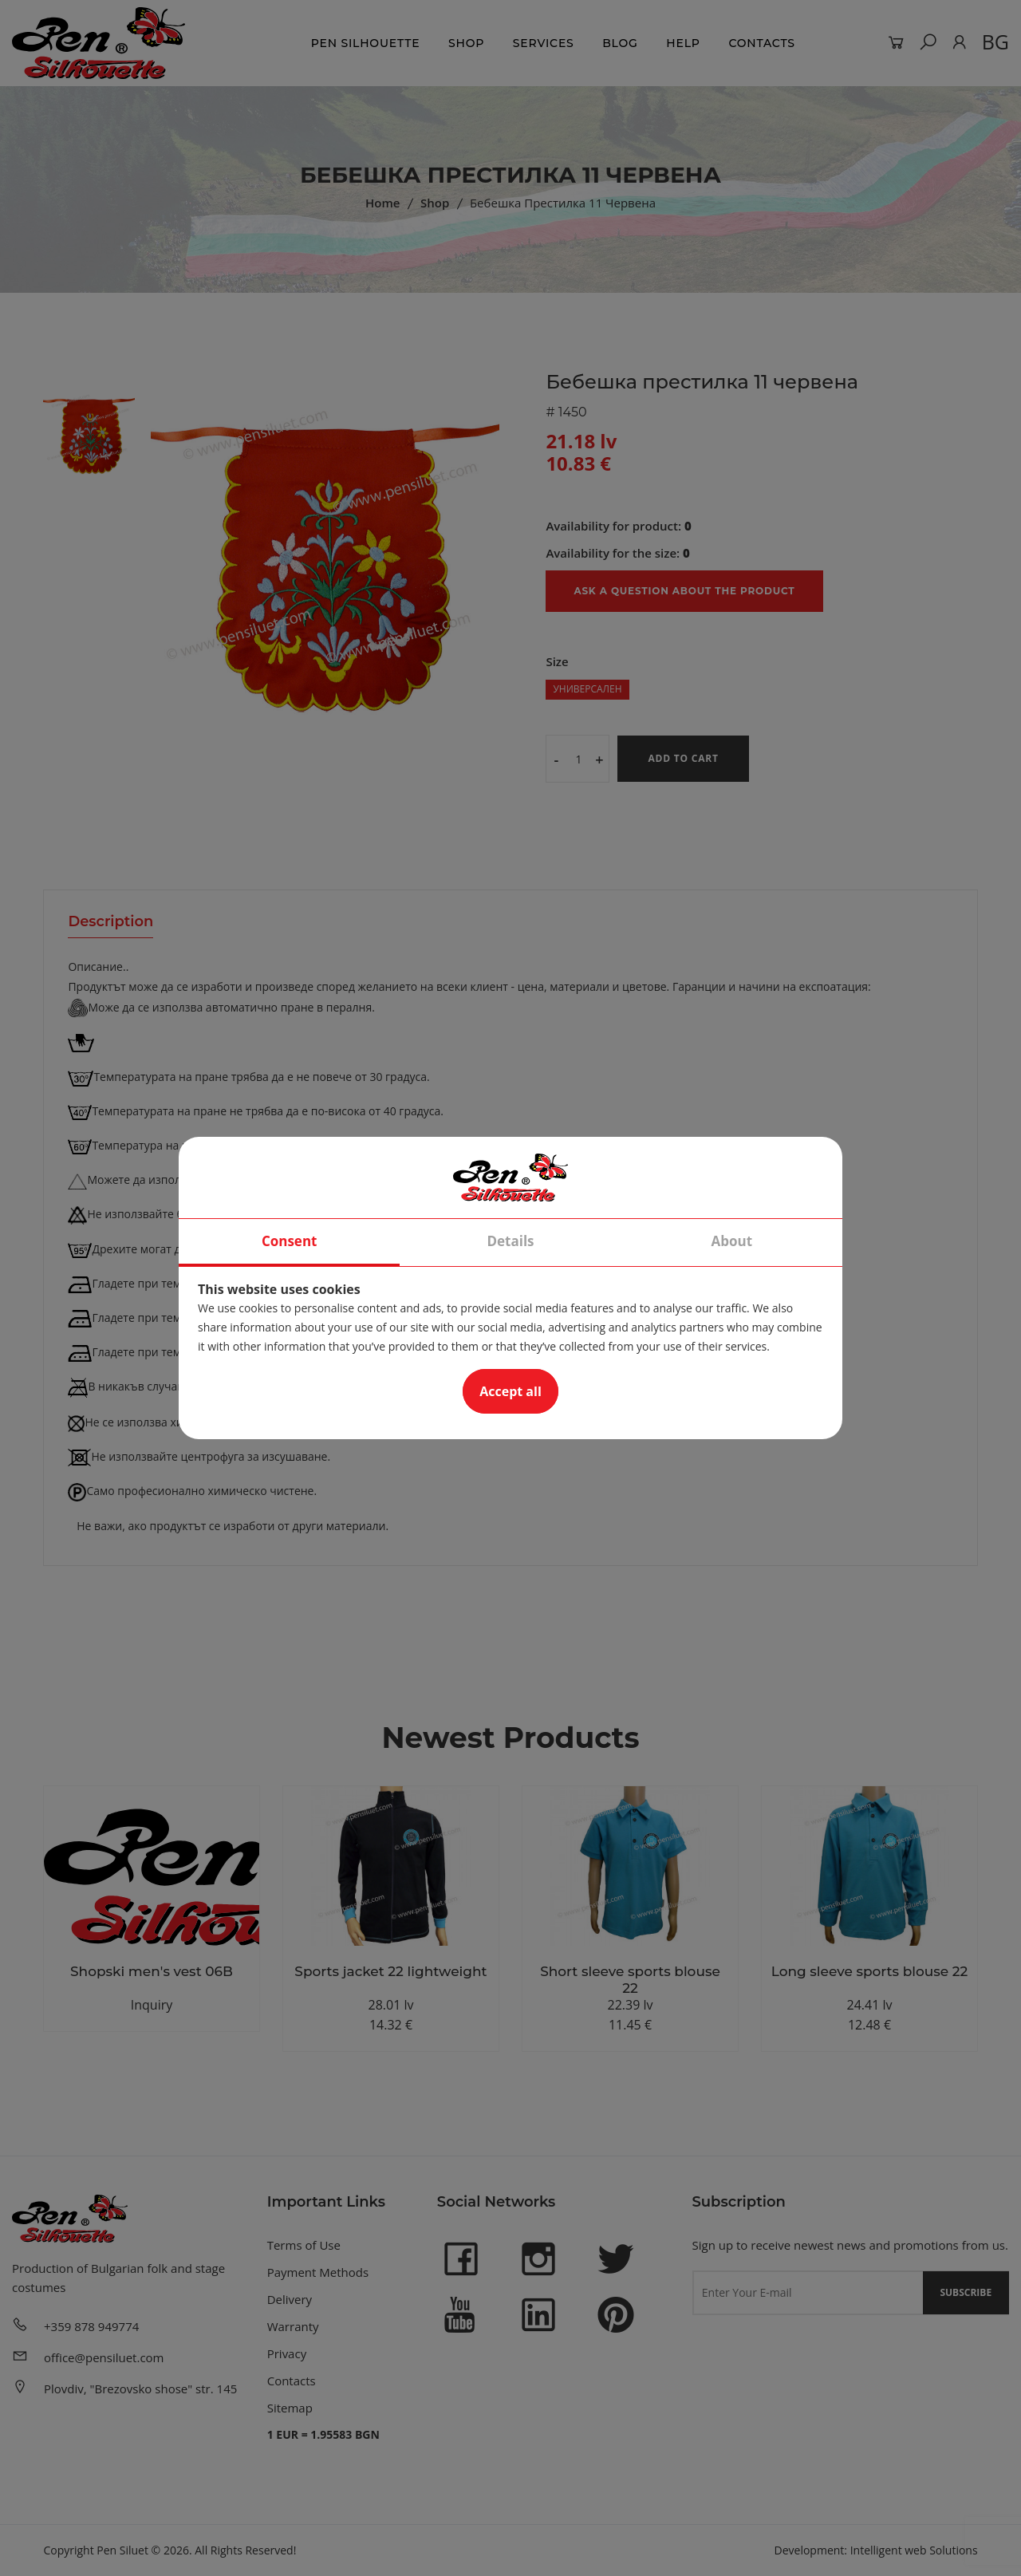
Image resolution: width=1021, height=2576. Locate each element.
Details (510, 1241)
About (732, 1241)
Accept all (510, 1391)
